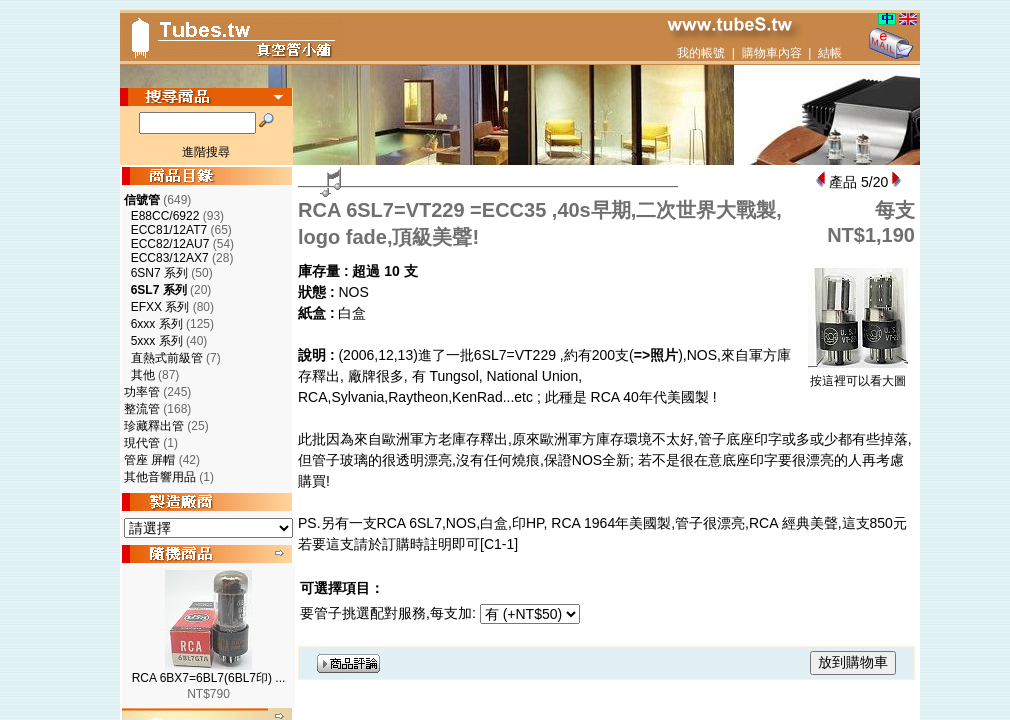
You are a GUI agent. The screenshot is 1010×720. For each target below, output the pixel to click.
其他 (143, 375)
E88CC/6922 (165, 216)
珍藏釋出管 (154, 426)
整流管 (142, 409)
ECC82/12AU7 (170, 244)
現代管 (142, 443)
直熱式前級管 (167, 358)
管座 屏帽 (149, 460)
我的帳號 (701, 53)
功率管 (142, 392)
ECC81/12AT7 (169, 230)
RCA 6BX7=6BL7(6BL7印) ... (209, 678)
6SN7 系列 (159, 273)
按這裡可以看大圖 (858, 375)
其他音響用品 (160, 477)
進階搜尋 (206, 152)
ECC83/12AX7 (170, 258)
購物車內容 (772, 53)
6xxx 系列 (157, 324)
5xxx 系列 (157, 341)
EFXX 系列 (160, 307)
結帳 (830, 53)
